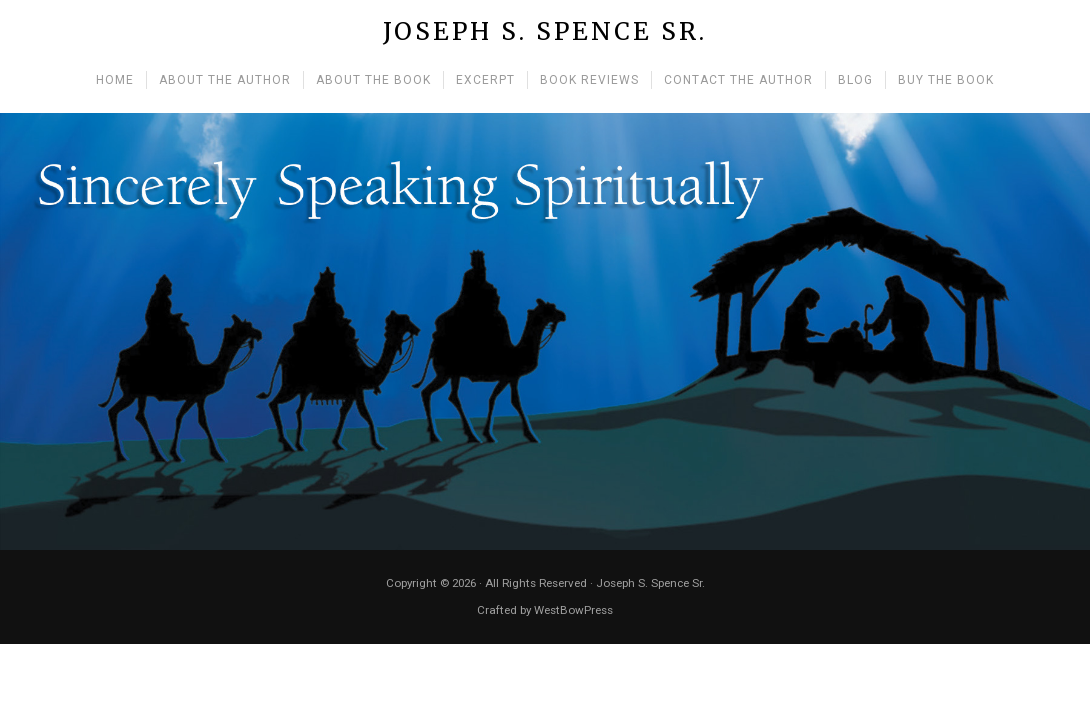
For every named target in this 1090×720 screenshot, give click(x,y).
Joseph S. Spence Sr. (545, 32)
